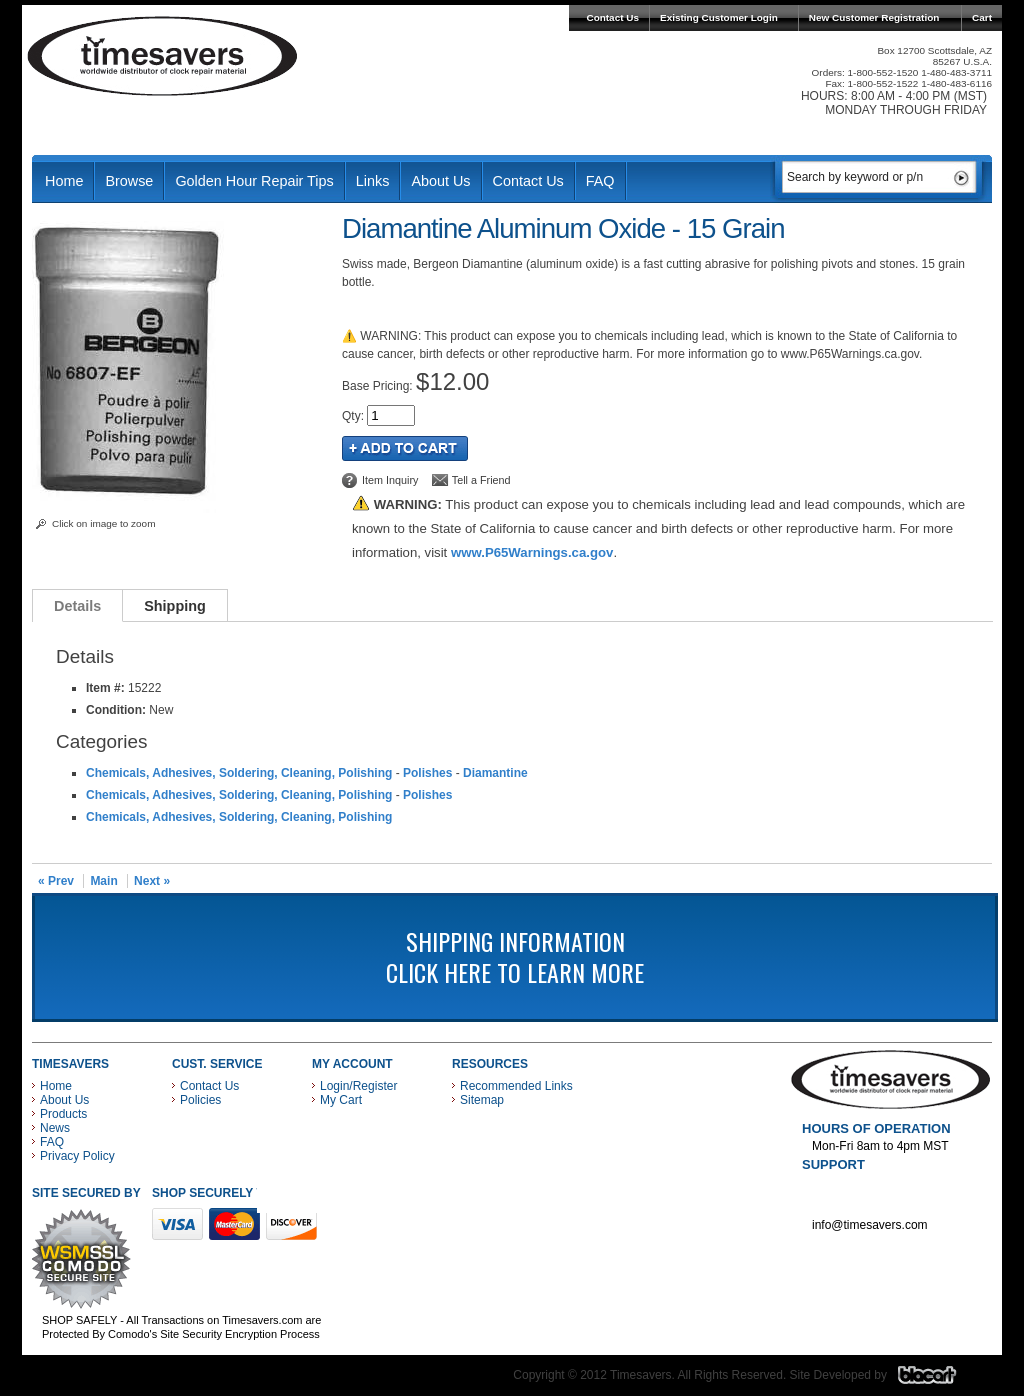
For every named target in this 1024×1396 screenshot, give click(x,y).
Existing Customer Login (719, 17)
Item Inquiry (390, 480)
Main (103, 881)
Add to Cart (405, 448)
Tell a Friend (481, 480)
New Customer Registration (874, 17)
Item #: (107, 688)
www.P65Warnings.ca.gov (532, 552)
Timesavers (163, 56)
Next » (152, 881)
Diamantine (495, 773)
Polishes (427, 773)
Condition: (116, 710)
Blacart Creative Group (939, 1380)
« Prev (56, 881)
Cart (982, 17)
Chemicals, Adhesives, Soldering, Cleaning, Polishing (239, 773)
